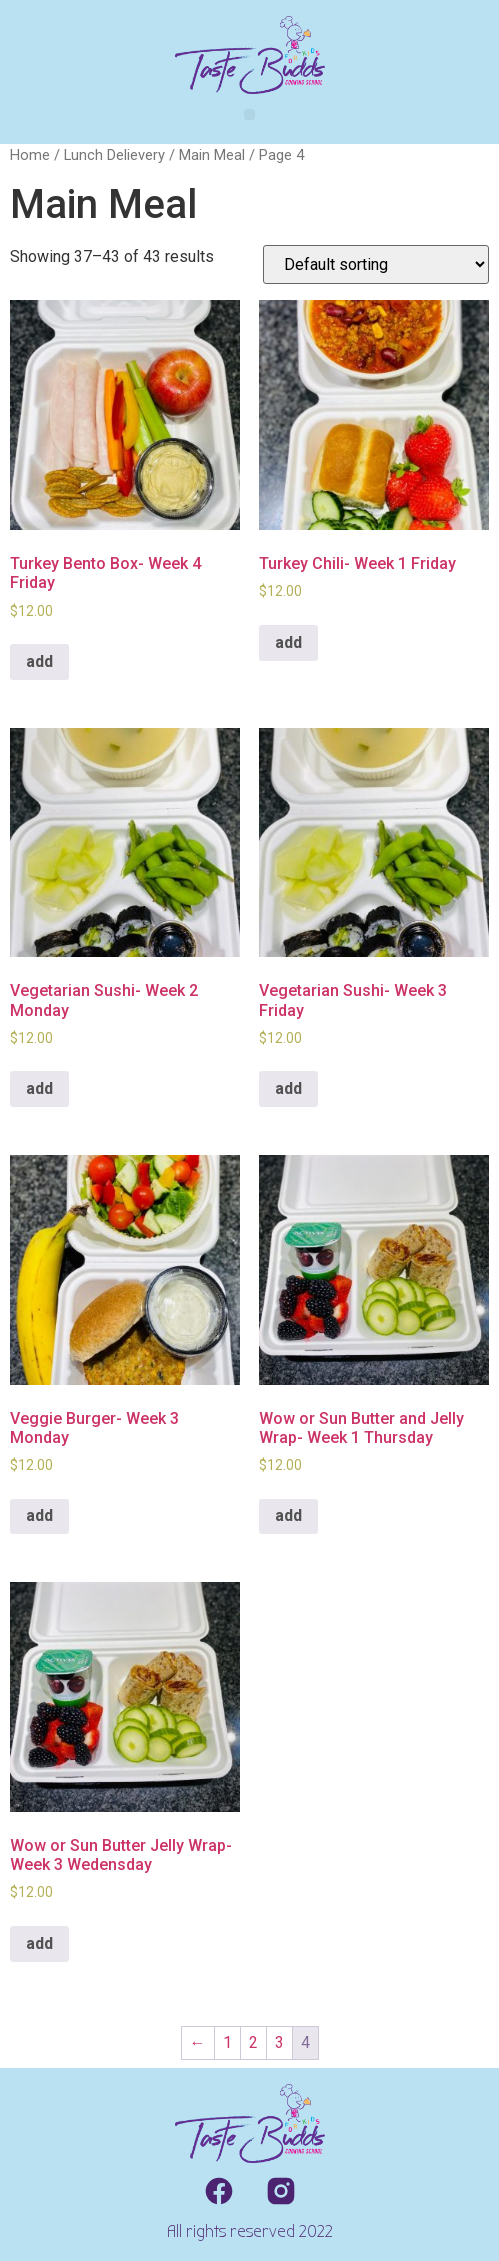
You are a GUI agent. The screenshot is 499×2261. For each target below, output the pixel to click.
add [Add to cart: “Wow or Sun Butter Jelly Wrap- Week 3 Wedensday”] (39, 1943)
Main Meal (212, 155)
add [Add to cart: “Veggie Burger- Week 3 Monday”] (39, 1515)
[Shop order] (376, 264)
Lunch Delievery (114, 155)
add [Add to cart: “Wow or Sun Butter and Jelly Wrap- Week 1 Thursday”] (288, 1515)
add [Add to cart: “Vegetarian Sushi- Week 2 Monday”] (39, 1088)
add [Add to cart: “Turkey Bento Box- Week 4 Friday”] (39, 661)
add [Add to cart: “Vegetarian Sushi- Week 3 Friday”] (288, 1088)
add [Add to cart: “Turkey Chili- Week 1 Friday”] (288, 642)
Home (30, 155)
